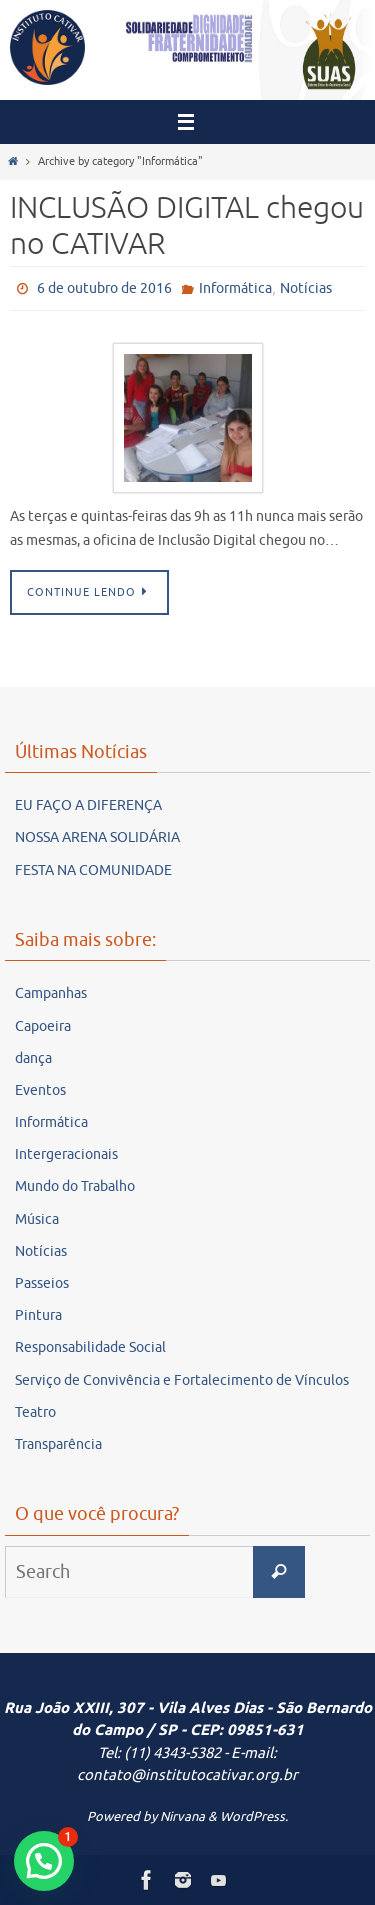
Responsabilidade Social (90, 1347)
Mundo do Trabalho (75, 1186)
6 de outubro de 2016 (104, 288)
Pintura (38, 1315)
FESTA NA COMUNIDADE (93, 870)
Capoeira (43, 1026)
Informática (235, 288)
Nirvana (182, 1816)
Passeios (42, 1283)
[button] (44, 1861)
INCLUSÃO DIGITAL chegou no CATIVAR (187, 226)
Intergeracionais (66, 1154)
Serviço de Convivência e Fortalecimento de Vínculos (182, 1380)
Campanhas (51, 993)
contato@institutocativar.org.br (187, 1775)
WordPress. (254, 1816)
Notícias (306, 288)
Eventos (40, 1090)
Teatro (35, 1412)
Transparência (58, 1444)
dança (33, 1058)
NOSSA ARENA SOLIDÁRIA (97, 837)
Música (37, 1219)
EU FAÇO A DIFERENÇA (88, 805)
